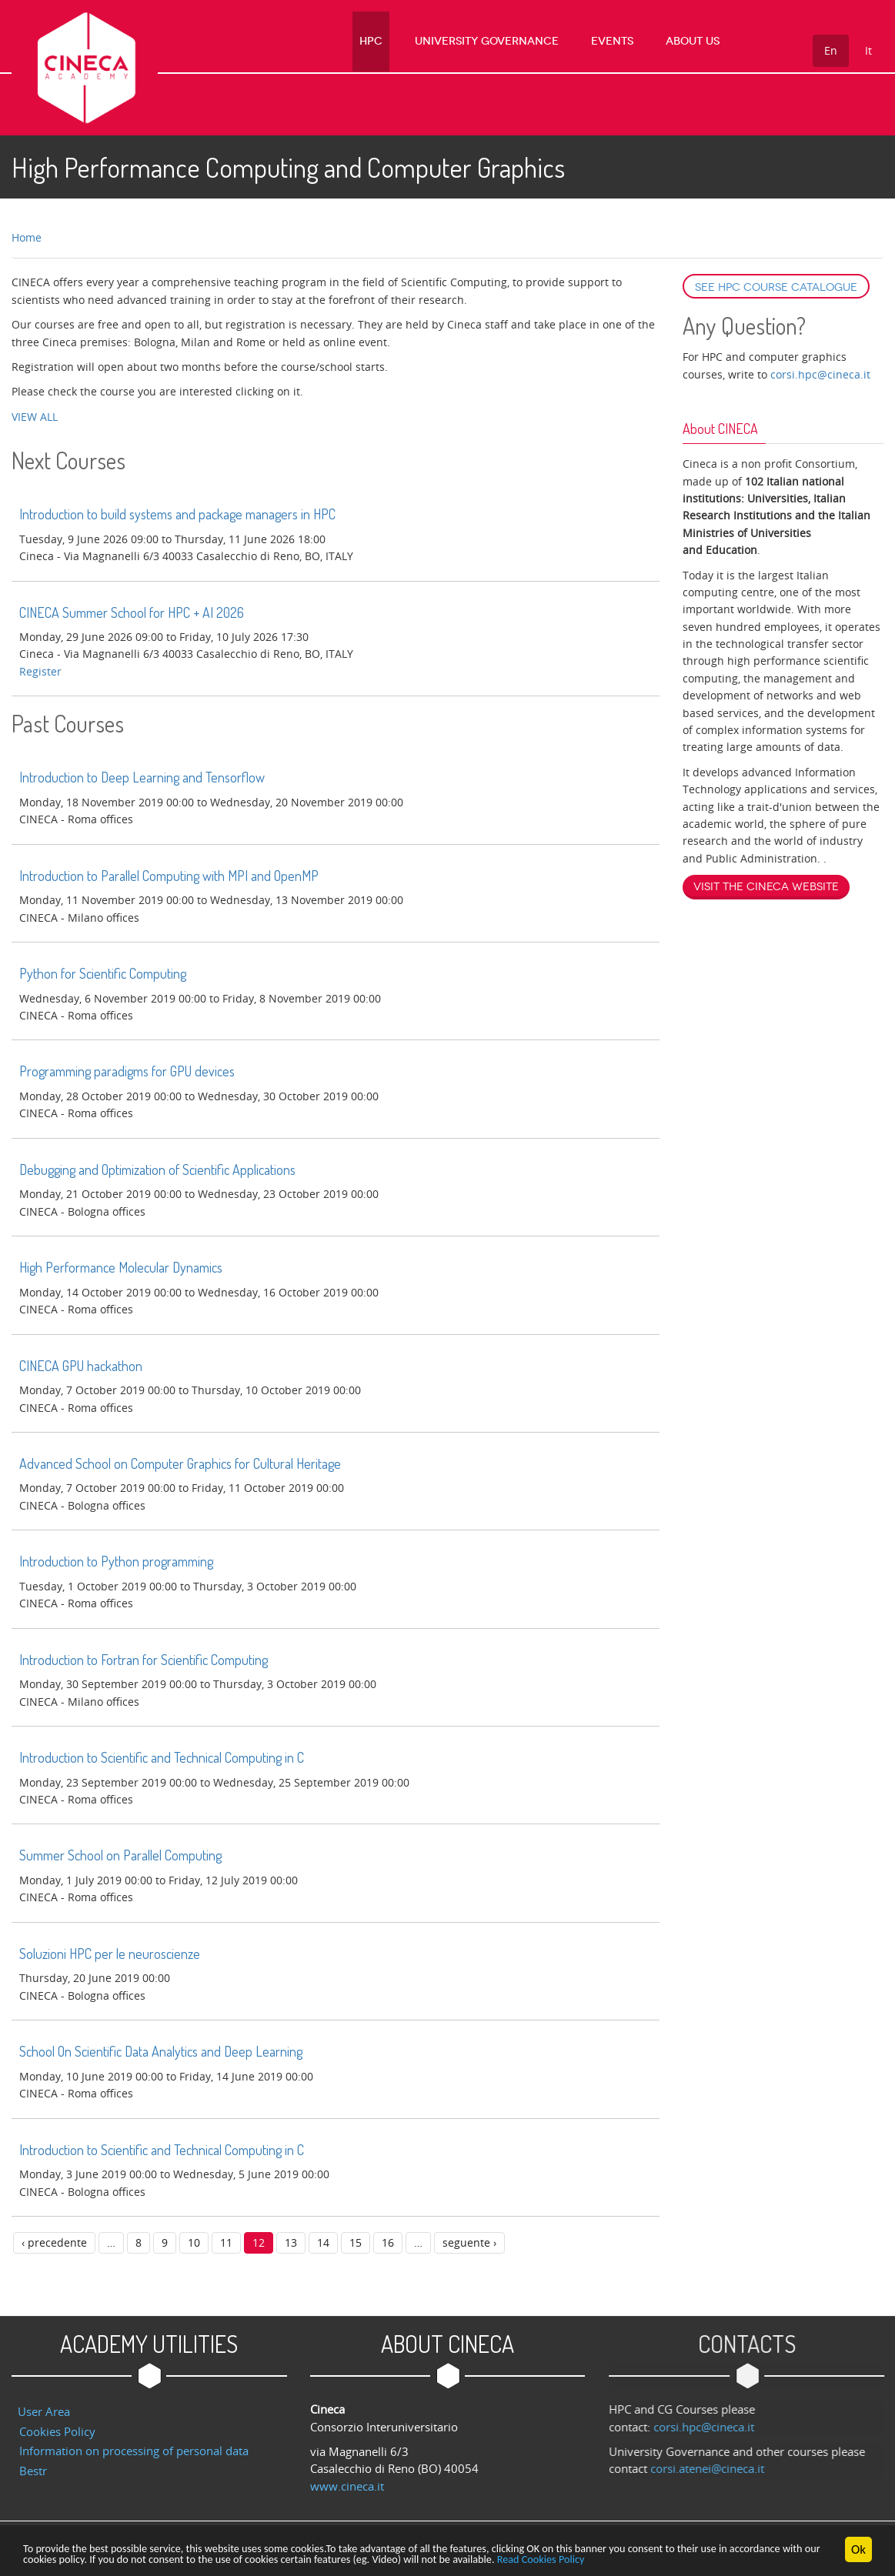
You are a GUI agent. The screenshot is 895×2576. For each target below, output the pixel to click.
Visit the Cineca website (766, 886)
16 (388, 2242)
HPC (409, 41)
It (868, 50)
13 (291, 2242)
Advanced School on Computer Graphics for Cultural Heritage (180, 1463)
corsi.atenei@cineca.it (717, 2468)
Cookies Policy (57, 2431)
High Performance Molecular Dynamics (120, 1267)
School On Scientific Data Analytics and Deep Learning (160, 2051)
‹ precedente (54, 2242)
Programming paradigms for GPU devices (127, 1071)
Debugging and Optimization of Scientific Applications (157, 1169)
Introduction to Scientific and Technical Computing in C (161, 1757)
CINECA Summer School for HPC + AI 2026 (131, 612)
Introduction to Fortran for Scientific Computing (143, 1659)
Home (27, 237)
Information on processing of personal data (134, 2450)
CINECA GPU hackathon (80, 1365)
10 (194, 2242)
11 (226, 2242)
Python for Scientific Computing (102, 973)
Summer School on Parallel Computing (120, 1855)
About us (696, 41)
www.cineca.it (347, 2486)
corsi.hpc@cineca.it (820, 374)
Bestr (33, 2470)
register (40, 671)
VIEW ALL (35, 416)
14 (323, 2242)
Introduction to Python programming (116, 1561)
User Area (44, 2411)
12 (258, 2242)
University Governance (514, 41)
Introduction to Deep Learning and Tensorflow (142, 777)
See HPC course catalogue (776, 287)
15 (355, 2242)
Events (627, 41)
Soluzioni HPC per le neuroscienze (109, 1953)
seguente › (469, 2242)
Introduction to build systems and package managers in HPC (177, 514)
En (830, 50)
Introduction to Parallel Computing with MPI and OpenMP (169, 875)
